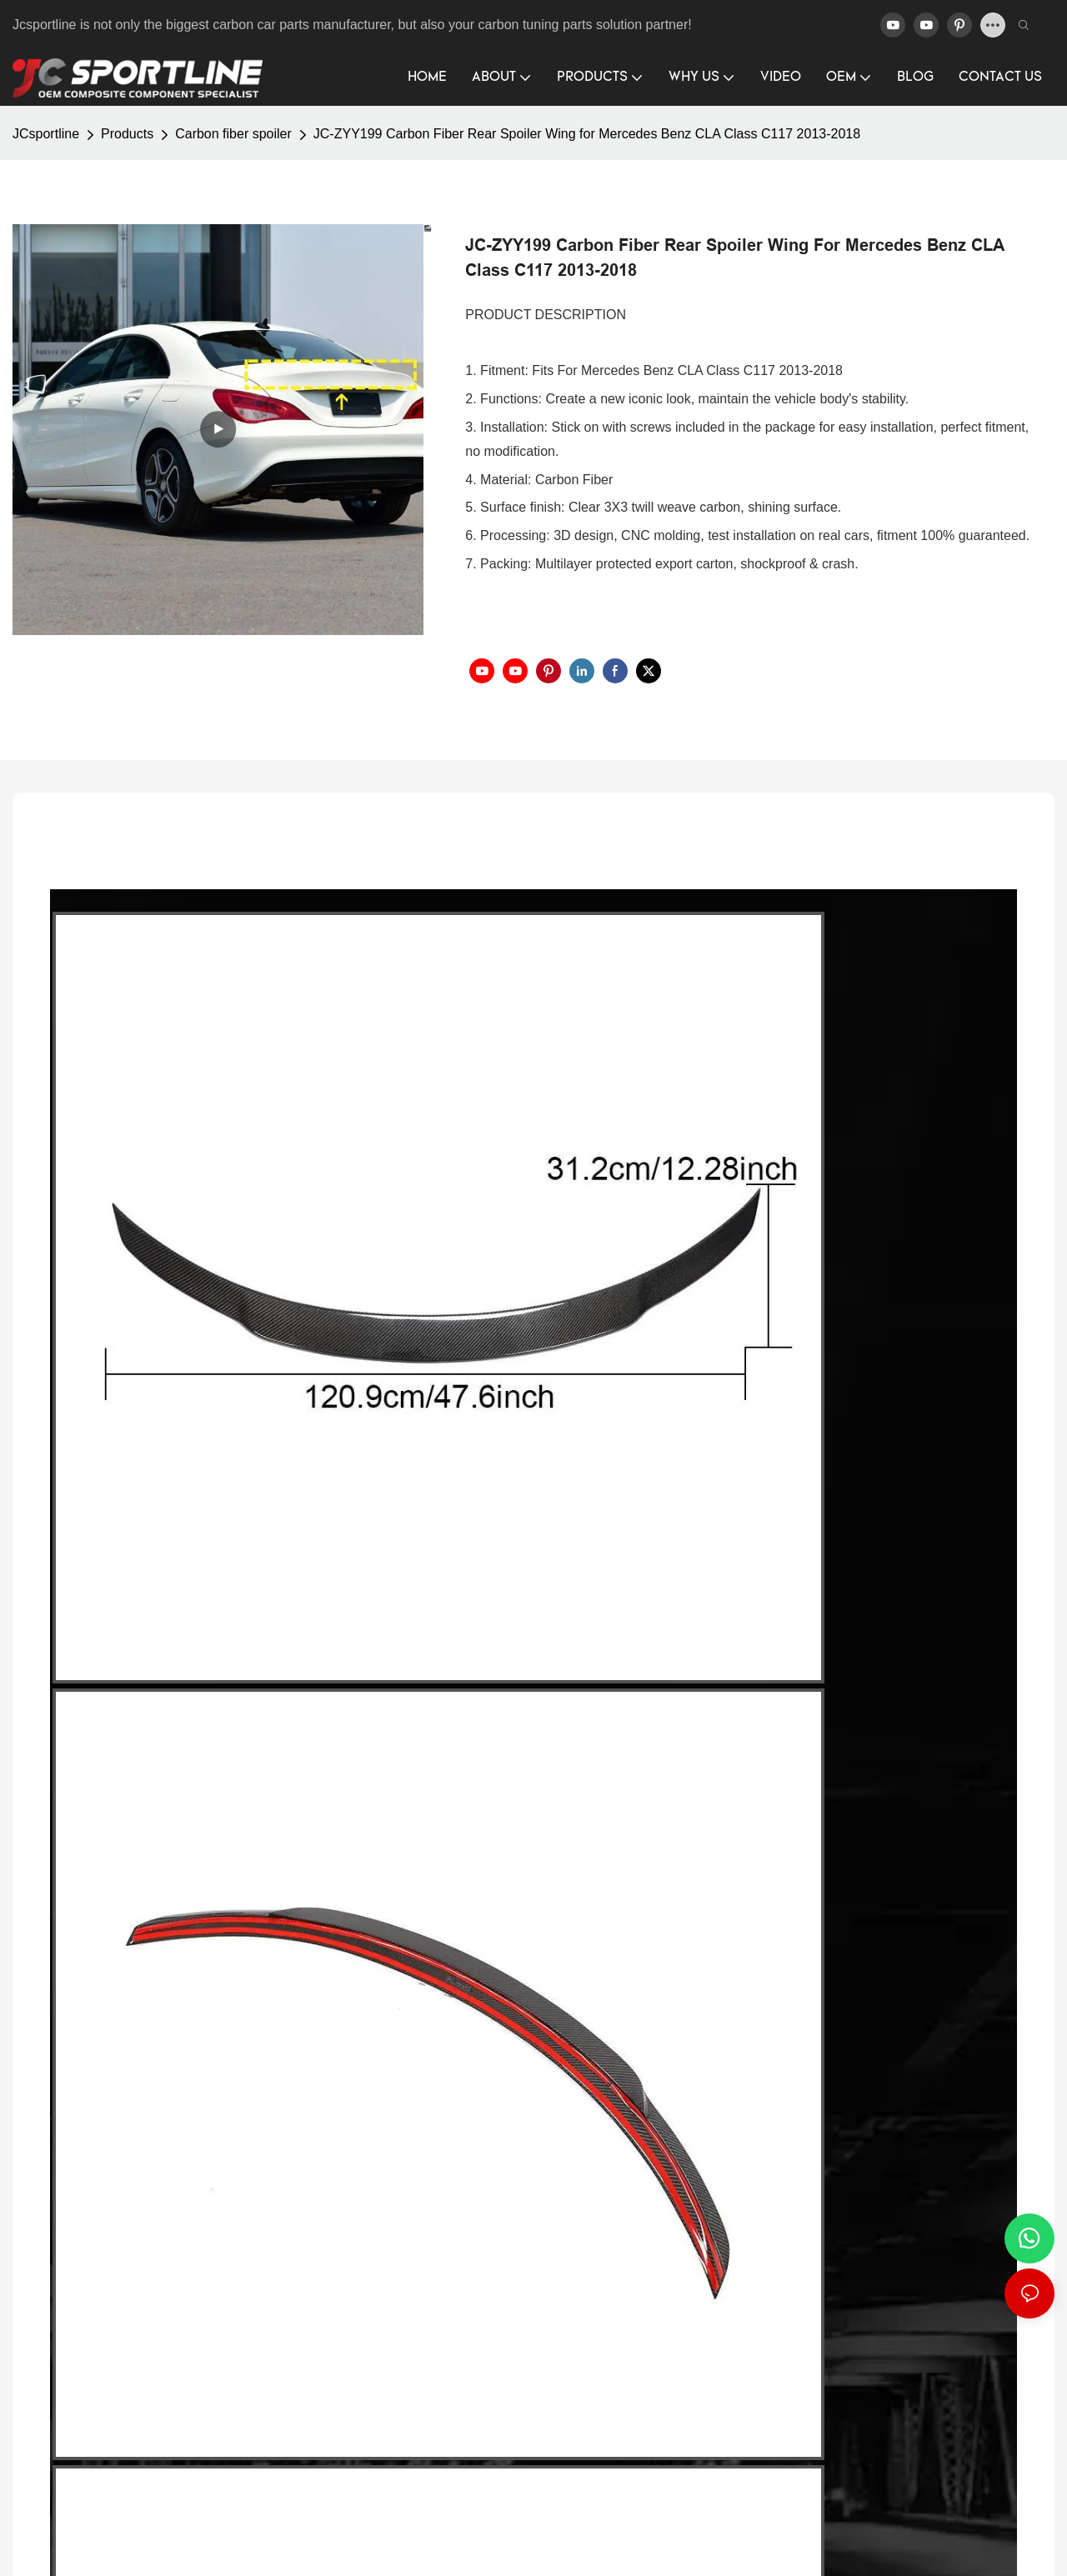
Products (127, 134)
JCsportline (46, 134)
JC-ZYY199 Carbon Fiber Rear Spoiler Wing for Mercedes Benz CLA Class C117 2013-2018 (586, 134)
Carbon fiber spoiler (233, 134)
